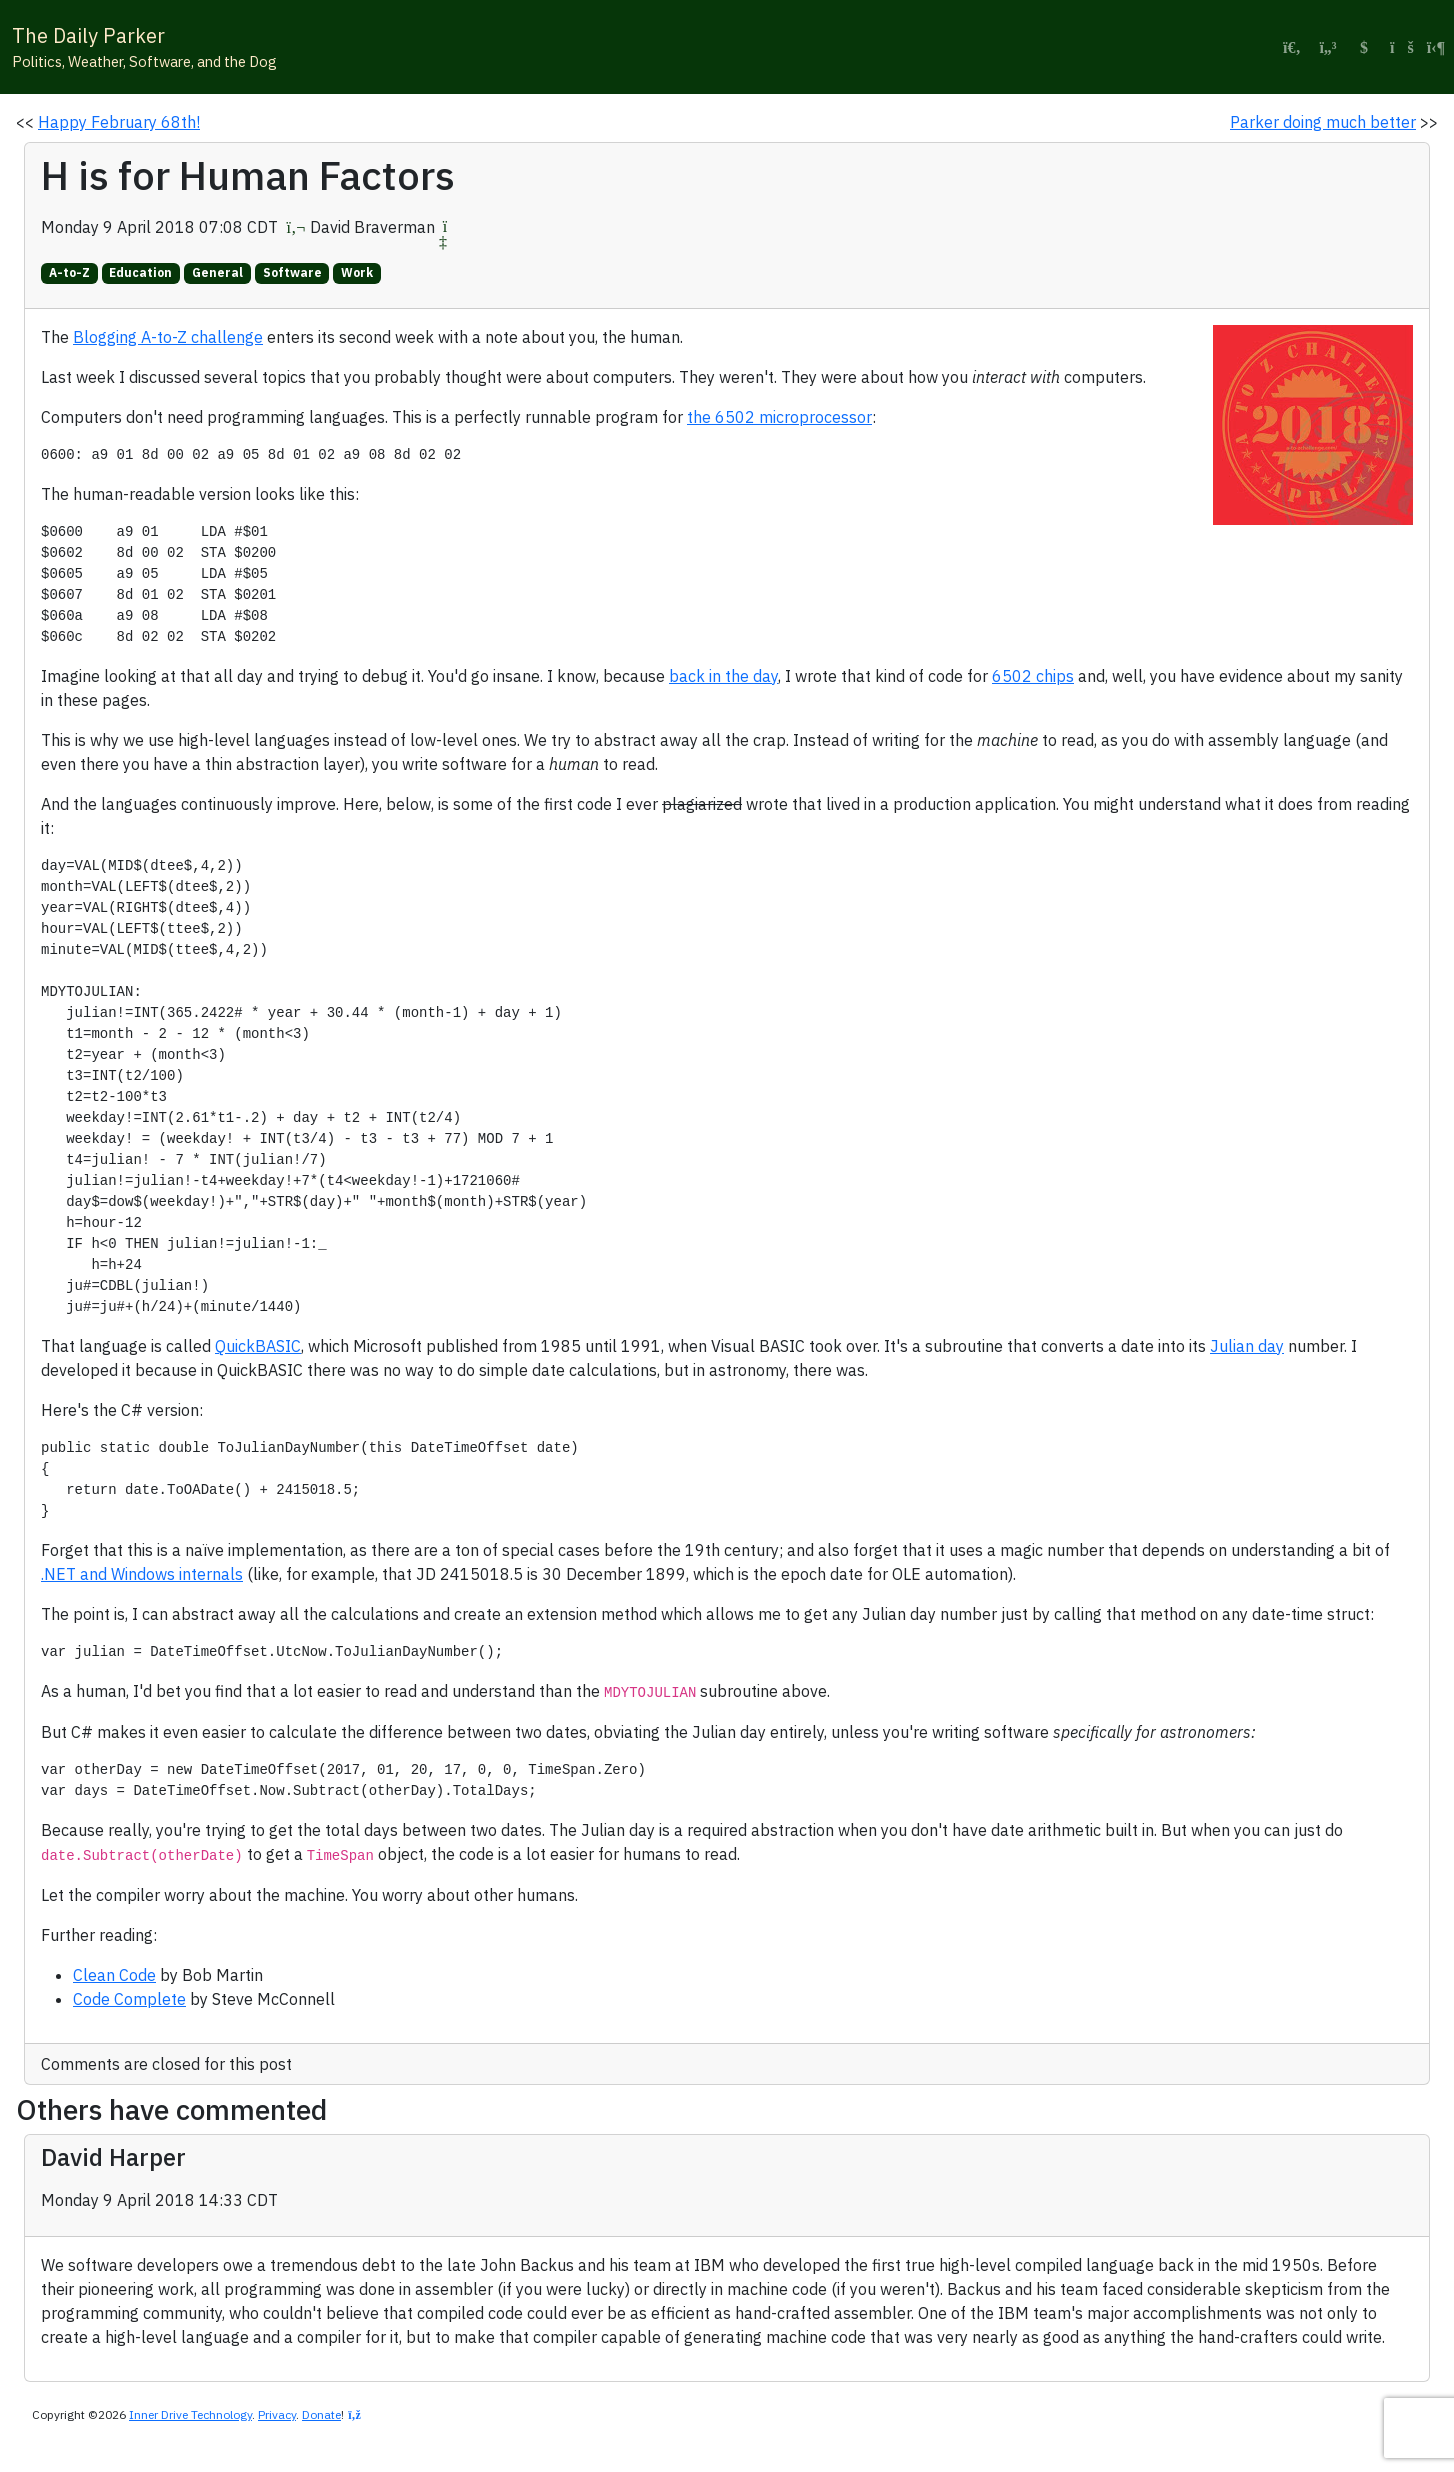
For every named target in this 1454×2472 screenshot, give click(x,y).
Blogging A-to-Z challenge (168, 337)
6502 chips (1033, 676)
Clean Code (114, 1975)
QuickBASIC (258, 1346)
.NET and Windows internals (142, 1574)
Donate (321, 2414)
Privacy (277, 2414)
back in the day (723, 676)
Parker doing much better (1323, 122)
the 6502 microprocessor (779, 417)
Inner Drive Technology (190, 2414)
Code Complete (129, 1999)
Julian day (1247, 1346)
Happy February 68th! (119, 122)
